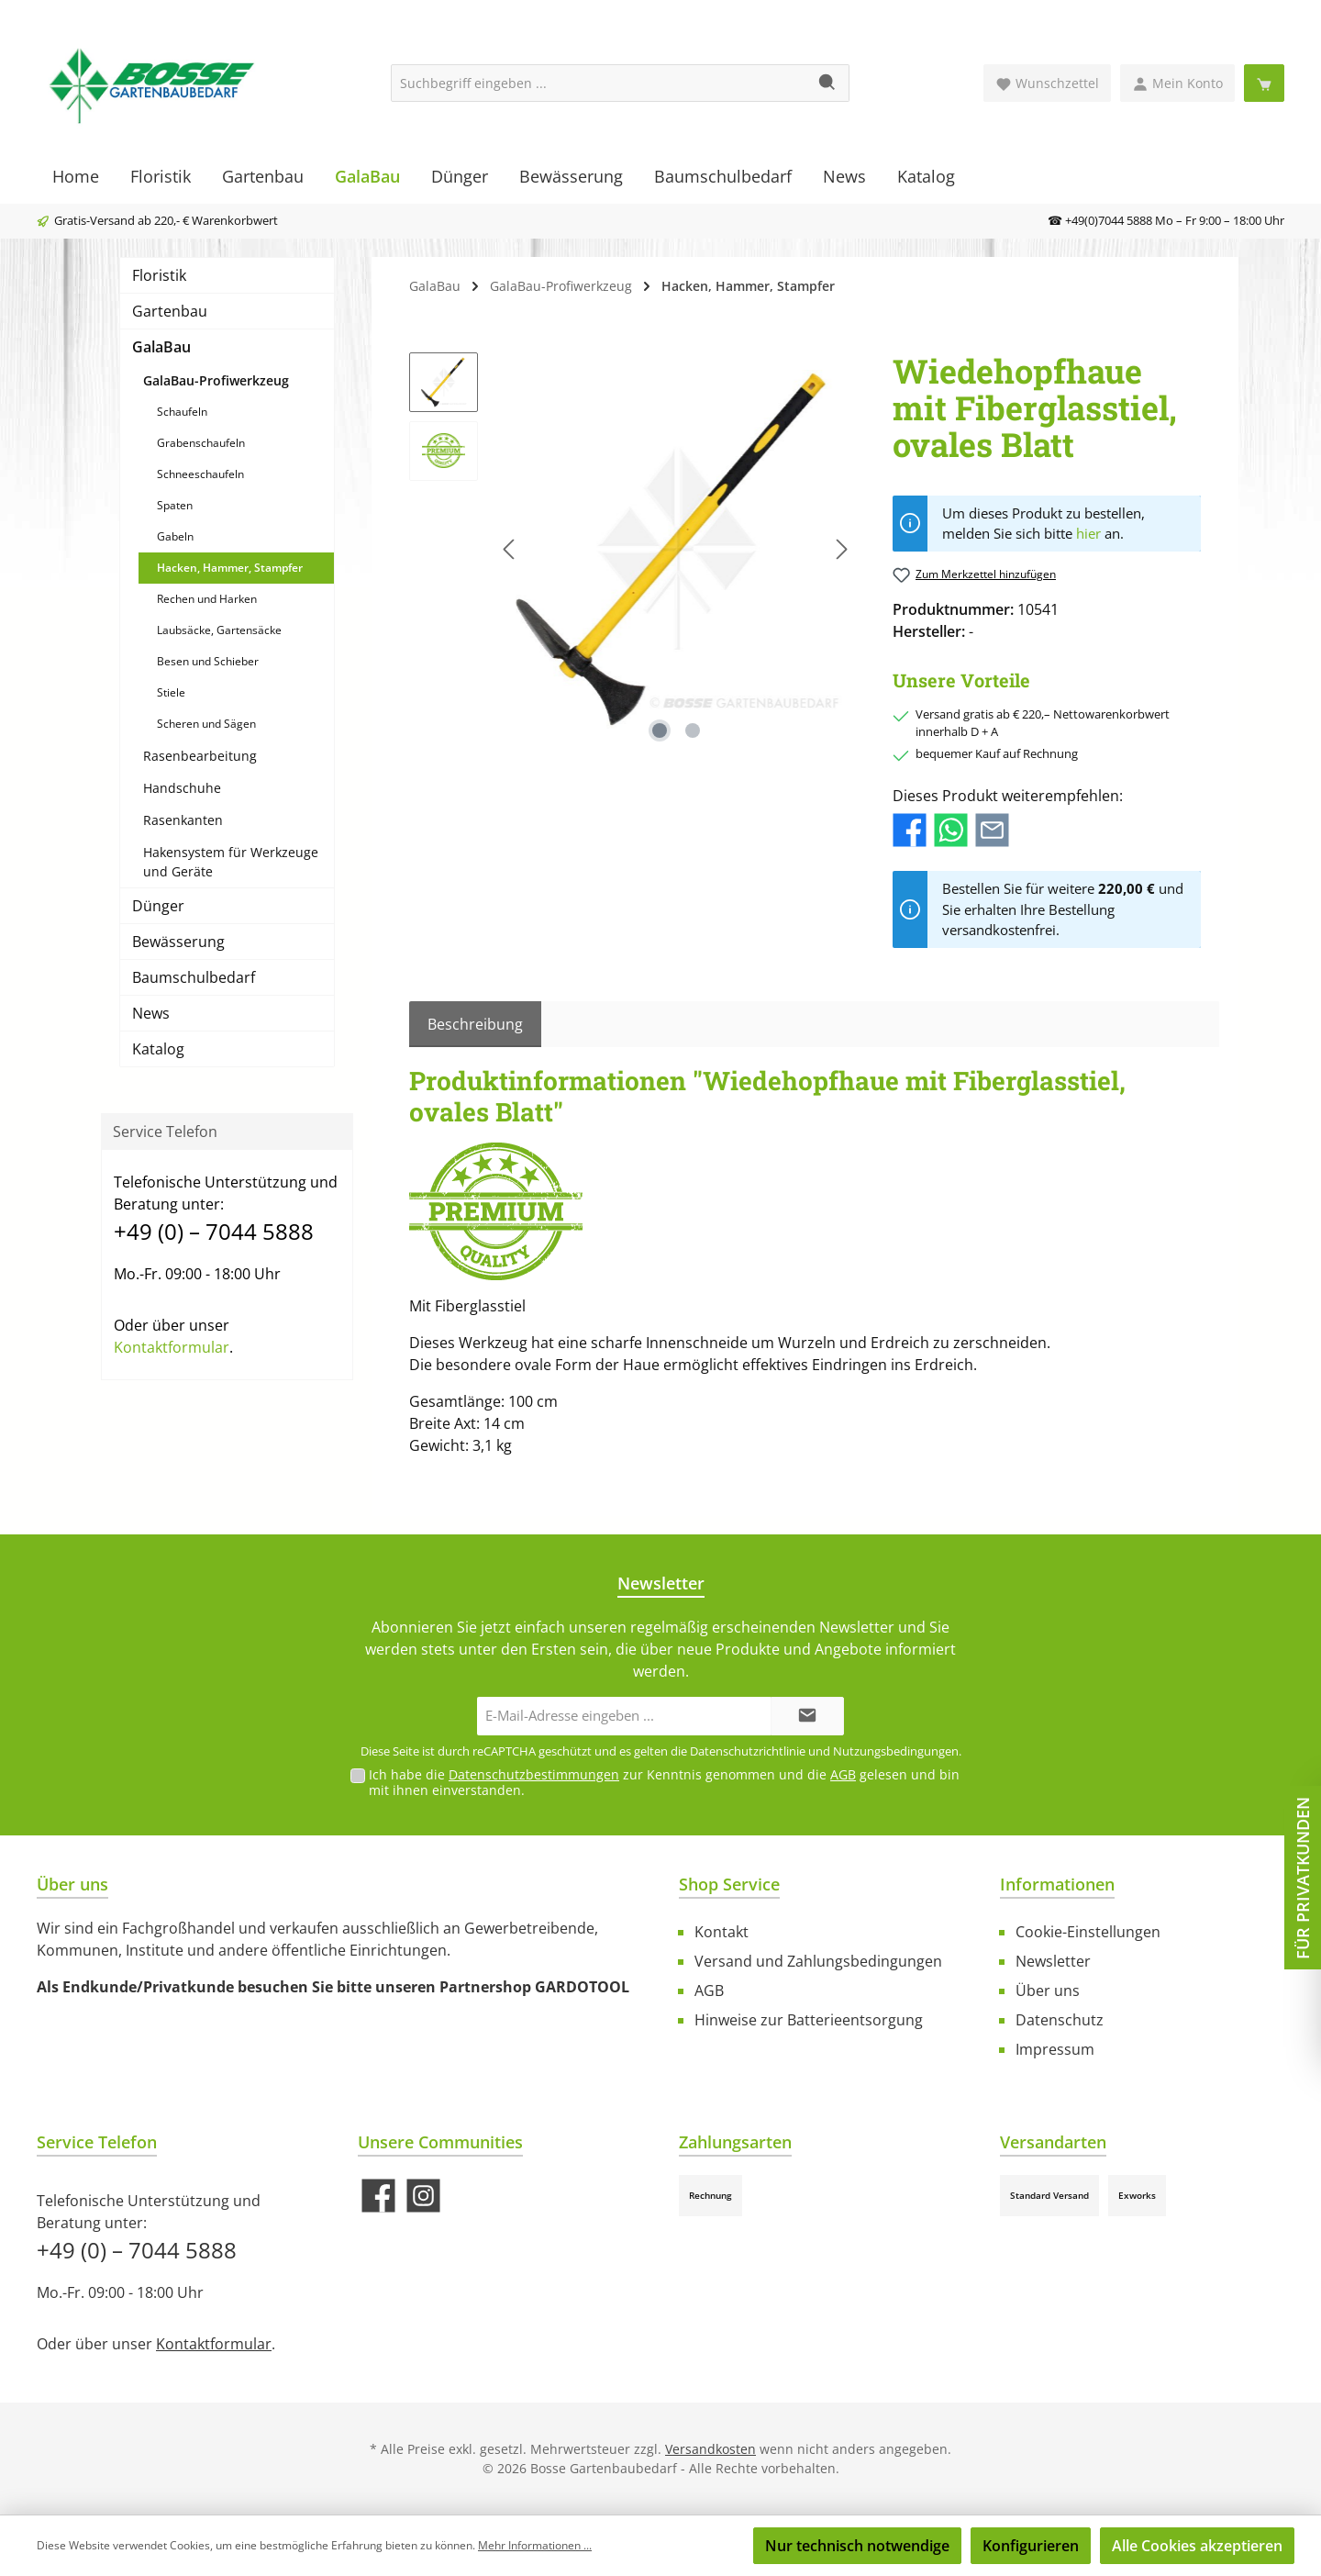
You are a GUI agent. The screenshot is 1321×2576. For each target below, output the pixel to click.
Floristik (159, 275)
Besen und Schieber (208, 661)
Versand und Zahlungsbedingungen (818, 1961)
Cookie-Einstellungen (1088, 1932)
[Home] (76, 176)
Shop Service (729, 1884)
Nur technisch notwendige (857, 2546)
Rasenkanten (183, 820)
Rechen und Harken (207, 599)
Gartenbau (169, 311)
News (151, 1013)
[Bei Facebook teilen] (909, 829)
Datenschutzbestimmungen (534, 1774)
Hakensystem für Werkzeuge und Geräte (230, 861)
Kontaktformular (171, 1347)
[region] (632, 549)
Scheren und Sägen (206, 723)
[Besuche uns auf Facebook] (378, 2195)
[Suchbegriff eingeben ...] (599, 83)
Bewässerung (178, 941)
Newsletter (1053, 1961)
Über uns (1048, 1990)
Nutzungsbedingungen (896, 1751)
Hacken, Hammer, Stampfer (230, 567)
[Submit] (807, 1716)
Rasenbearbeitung (200, 755)
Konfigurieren (1030, 2546)
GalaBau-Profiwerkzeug (216, 380)
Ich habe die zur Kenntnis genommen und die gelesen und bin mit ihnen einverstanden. (664, 1782)
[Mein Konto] (1177, 83)
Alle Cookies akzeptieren (1197, 2546)
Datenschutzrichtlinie (747, 1751)
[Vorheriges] (510, 549)
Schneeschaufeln (200, 474)
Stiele (171, 692)
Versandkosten (710, 2449)
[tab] (475, 1024)
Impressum (1055, 2049)
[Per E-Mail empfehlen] (992, 829)
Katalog (158, 1049)
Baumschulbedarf (193, 977)
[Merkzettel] (1047, 83)
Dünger (158, 906)
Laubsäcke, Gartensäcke (219, 630)
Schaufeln (182, 411)
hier (1088, 533)
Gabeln (175, 536)
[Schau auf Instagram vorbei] (423, 2195)
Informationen (1057, 1884)
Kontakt (721, 1932)
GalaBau (161, 347)
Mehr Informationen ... (535, 2545)
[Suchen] (827, 83)
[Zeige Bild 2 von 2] (692, 730)
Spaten (175, 505)
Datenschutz (1060, 2020)
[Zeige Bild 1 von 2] (659, 730)
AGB (843, 1774)
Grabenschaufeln (201, 443)
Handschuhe (182, 788)
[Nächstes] (841, 549)
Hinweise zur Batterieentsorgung (808, 2020)
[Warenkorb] (1264, 83)
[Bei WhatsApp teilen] (950, 829)
